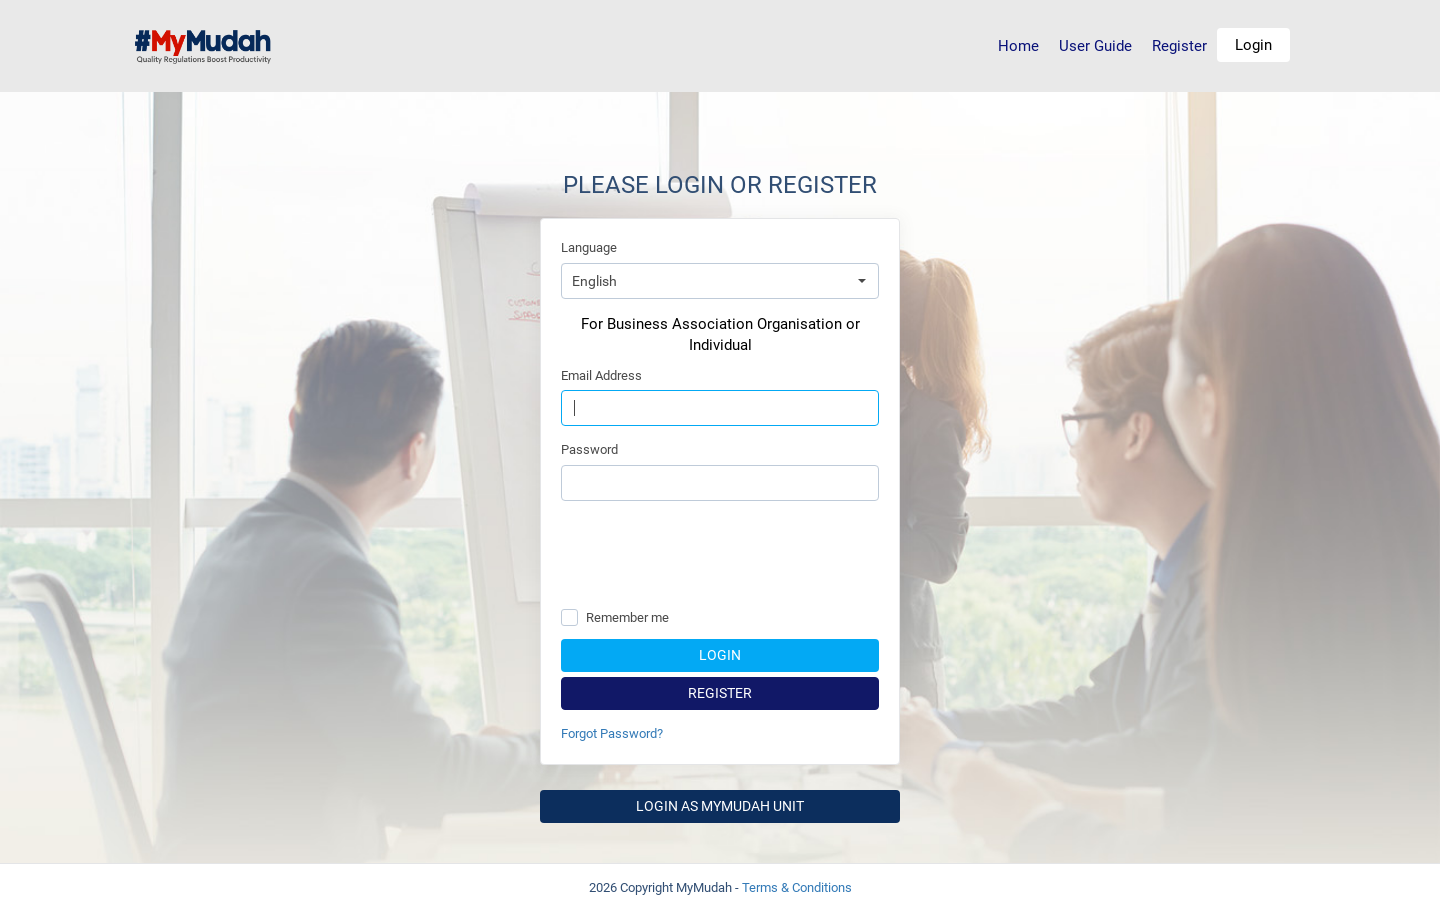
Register (1179, 46)
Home (1018, 46)
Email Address (601, 375)
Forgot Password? (612, 733)
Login (1253, 45)
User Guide (1095, 46)
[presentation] (720, 555)
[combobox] (720, 281)
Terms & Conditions (797, 887)
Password (589, 449)
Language (589, 247)
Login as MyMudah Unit (720, 806)
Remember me (627, 617)
